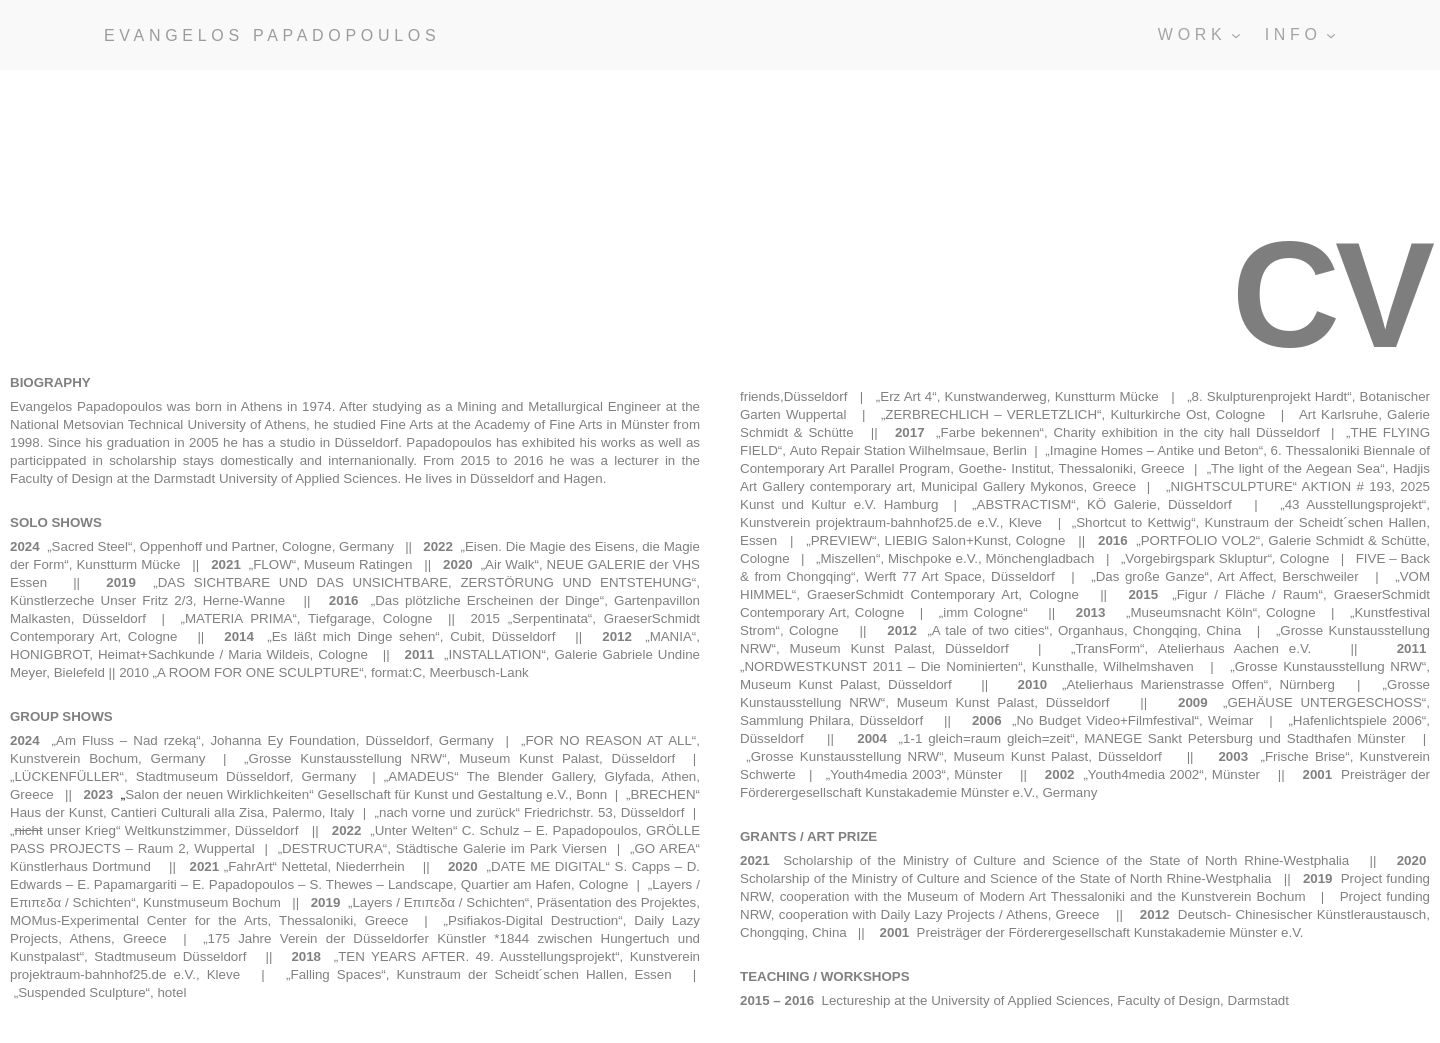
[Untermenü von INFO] (1331, 35)
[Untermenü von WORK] (1236, 35)
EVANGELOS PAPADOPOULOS (272, 35)
